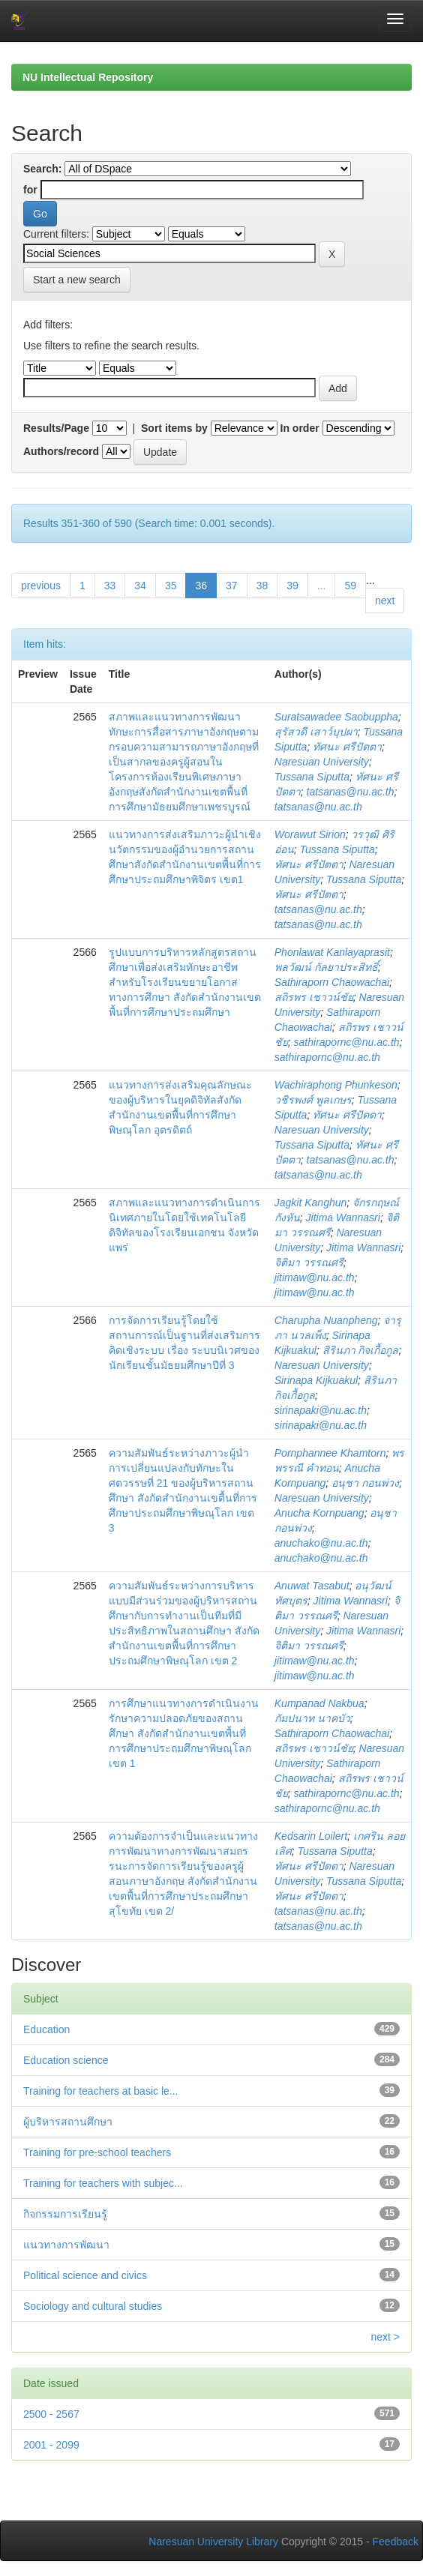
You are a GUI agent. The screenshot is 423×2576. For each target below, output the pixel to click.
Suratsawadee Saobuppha (336, 717)
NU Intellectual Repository (87, 77)
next (384, 601)
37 (232, 586)
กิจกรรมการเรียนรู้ (65, 2214)
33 (110, 586)
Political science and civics (85, 2275)
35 (171, 586)
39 (292, 586)
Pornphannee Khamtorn (330, 1453)
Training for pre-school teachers (97, 2152)
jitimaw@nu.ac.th (314, 1278)
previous (41, 586)
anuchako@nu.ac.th (321, 1543)
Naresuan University (321, 762)
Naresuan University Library (213, 2542)
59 (350, 586)
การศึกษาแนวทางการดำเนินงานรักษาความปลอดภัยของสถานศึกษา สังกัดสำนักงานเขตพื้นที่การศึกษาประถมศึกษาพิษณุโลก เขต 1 (184, 1733)
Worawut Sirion (310, 834)
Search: (42, 169)
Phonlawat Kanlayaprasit (332, 952)
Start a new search (77, 280)
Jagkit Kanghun (310, 1203)
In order (300, 428)
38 (262, 586)
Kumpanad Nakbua (319, 1703)
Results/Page (56, 428)
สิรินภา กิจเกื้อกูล (360, 1350)
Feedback (395, 2542)
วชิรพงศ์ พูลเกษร (313, 1100)
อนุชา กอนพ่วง (365, 1483)
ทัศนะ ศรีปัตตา (347, 747)
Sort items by (174, 428)
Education (46, 2029)
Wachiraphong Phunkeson (336, 1085)
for (30, 190)
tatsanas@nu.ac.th (350, 792)
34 (140, 586)
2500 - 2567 (51, 2414)
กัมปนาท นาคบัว (312, 1718)
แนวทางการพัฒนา (66, 2245)
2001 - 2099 (51, 2445)
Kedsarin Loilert (310, 1836)
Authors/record (61, 451)
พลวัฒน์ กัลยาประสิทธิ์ (326, 967)
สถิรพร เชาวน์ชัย (313, 997)
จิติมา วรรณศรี (309, 1263)
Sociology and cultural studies (92, 2306)
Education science (66, 2060)
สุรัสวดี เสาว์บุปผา (316, 732)
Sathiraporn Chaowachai (331, 982)
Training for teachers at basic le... (100, 2091)
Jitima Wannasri (343, 1218)
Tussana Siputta (312, 777)
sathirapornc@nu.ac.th (347, 1042)
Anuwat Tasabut (312, 1586)
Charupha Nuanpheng (326, 1320)
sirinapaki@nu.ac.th (320, 1410)
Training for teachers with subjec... (103, 2183)
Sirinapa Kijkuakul (316, 1380)
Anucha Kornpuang (319, 1513)
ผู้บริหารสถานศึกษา (67, 2122)
